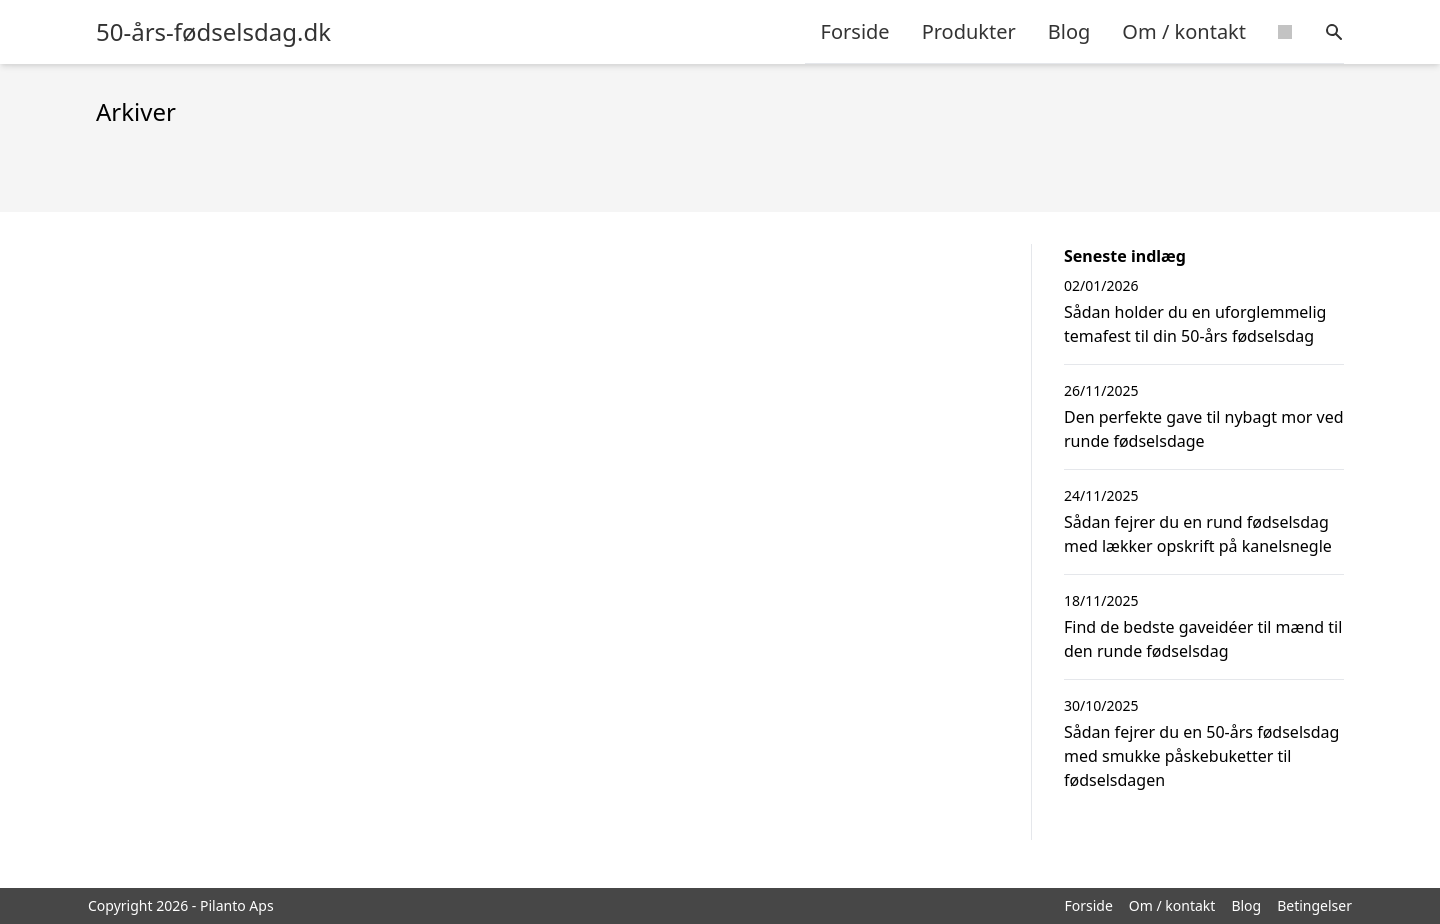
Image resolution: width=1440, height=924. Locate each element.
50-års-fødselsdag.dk (213, 32)
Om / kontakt (1184, 31)
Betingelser (1314, 905)
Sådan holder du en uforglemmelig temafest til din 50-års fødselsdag (1195, 324)
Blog (1069, 31)
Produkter (969, 31)
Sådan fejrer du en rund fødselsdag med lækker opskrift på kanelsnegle (1198, 534)
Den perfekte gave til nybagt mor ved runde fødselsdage (1204, 429)
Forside (855, 31)
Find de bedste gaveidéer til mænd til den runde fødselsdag (1203, 639)
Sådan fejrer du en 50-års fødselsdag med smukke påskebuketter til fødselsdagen (1201, 756)
